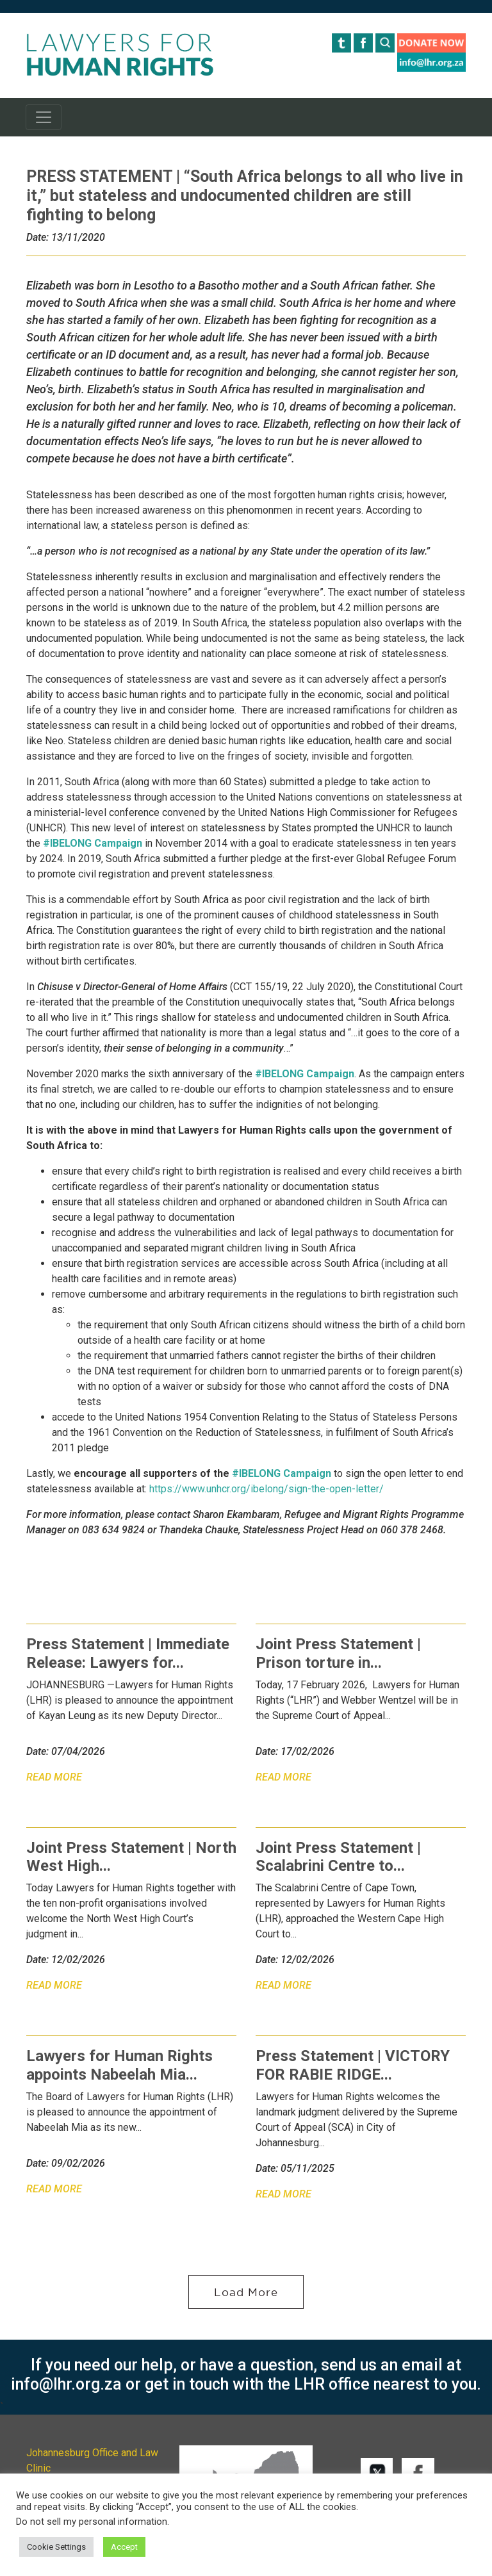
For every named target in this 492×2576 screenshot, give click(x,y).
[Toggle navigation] (44, 117)
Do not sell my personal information (91, 2521)
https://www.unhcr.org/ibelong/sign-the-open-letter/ (266, 1489)
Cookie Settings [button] (56, 2547)
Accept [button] (124, 2547)
